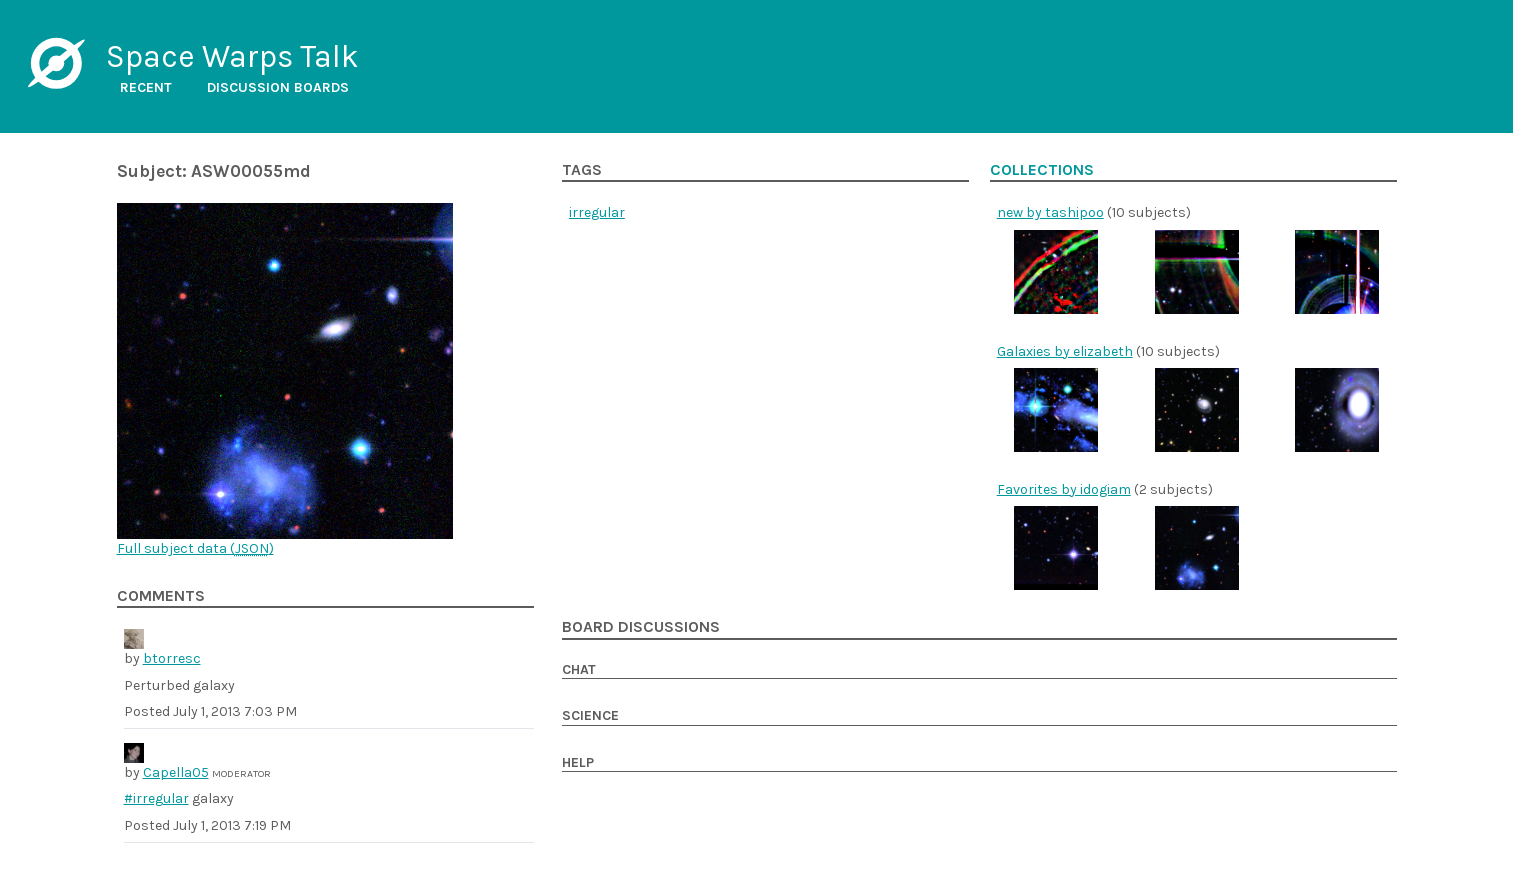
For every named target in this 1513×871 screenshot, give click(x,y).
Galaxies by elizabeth (1065, 351)
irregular (597, 212)
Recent (146, 87)
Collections (1042, 170)
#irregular (156, 798)
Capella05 (176, 772)
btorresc (172, 658)
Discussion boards (278, 87)
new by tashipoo (1050, 212)
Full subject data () (195, 548)
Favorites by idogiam (1064, 489)
